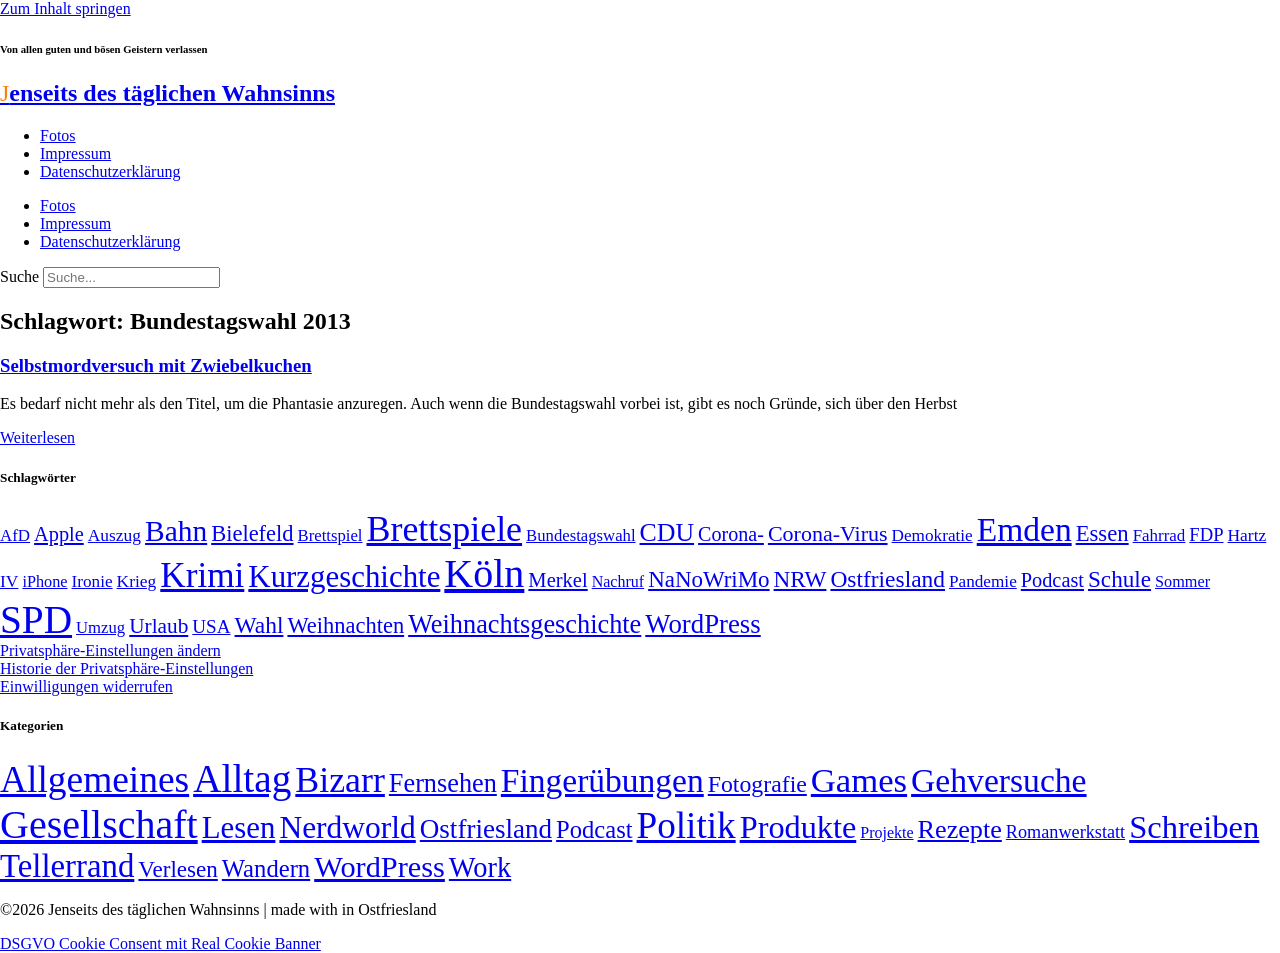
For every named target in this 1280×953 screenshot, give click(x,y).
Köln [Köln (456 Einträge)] (484, 573)
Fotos (58, 135)
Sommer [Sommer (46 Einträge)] (1182, 582)
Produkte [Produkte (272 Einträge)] (798, 827)
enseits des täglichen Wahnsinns (167, 93)
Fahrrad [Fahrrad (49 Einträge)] (1159, 535)
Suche (19, 276)
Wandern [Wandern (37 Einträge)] (266, 868)
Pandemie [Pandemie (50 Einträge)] (983, 581)
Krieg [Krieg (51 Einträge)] (137, 581)
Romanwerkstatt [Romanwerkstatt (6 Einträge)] (1065, 832)
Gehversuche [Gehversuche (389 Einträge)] (998, 780)
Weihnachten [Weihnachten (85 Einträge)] (345, 625)
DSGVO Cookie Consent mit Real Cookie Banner (160, 943)
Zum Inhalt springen (65, 8)
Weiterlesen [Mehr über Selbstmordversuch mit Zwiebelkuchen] (37, 437)
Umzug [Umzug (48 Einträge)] (100, 627)
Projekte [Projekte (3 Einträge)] (886, 832)
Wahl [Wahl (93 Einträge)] (259, 625)
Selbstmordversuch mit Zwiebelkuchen (156, 365)
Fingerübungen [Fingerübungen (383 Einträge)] (602, 780)
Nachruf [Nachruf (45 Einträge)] (618, 581)
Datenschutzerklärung (110, 171)
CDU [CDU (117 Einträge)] (667, 532)
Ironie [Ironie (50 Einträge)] (92, 581)
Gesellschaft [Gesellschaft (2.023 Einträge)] (99, 824)
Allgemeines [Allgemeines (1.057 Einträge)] (94, 779)
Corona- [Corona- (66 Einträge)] (731, 534)
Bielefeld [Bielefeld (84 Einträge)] (252, 533)
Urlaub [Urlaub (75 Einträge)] (158, 626)
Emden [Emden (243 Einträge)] (1024, 529)
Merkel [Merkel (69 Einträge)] (557, 580)
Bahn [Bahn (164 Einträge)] (176, 531)
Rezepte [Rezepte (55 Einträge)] (960, 829)
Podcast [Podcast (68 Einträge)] (1052, 580)
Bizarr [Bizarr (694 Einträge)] (340, 780)
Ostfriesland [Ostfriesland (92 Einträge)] (887, 579)
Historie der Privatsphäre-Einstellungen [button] (126, 668)
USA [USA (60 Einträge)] (211, 626)
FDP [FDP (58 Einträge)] (1206, 534)
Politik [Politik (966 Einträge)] (686, 825)
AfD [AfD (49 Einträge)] (15, 535)
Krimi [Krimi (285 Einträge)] (202, 575)
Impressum (75, 153)
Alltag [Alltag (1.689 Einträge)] (242, 778)
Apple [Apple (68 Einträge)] (59, 534)
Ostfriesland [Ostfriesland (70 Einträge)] (486, 829)
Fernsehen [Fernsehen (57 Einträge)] (443, 783)
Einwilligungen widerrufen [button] (86, 686)
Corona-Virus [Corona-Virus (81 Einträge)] (828, 533)
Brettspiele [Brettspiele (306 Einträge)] (445, 529)
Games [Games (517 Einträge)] (859, 780)
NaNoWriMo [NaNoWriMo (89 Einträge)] (708, 579)
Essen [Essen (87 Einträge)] (1102, 533)
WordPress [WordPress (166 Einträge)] (379, 867)
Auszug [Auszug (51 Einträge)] (114, 535)
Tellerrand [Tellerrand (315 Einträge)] (67, 866)
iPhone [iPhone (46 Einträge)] (44, 582)
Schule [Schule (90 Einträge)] (1119, 579)
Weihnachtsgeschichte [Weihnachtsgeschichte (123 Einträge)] (524, 624)
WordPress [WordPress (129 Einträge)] (702, 624)
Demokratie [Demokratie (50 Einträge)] (932, 535)
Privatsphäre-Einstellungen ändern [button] (110, 650)
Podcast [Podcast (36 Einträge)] (594, 829)
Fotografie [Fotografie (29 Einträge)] (757, 784)
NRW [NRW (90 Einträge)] (800, 579)
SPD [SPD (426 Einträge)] (36, 619)
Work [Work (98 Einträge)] (480, 867)
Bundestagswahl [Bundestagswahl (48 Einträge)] (580, 535)
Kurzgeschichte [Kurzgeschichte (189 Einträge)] (344, 576)
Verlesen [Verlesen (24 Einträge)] (177, 869)
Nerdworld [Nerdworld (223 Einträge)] (347, 827)
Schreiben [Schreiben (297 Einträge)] (1194, 827)
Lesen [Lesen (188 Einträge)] (239, 827)
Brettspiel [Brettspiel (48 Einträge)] (330, 535)
